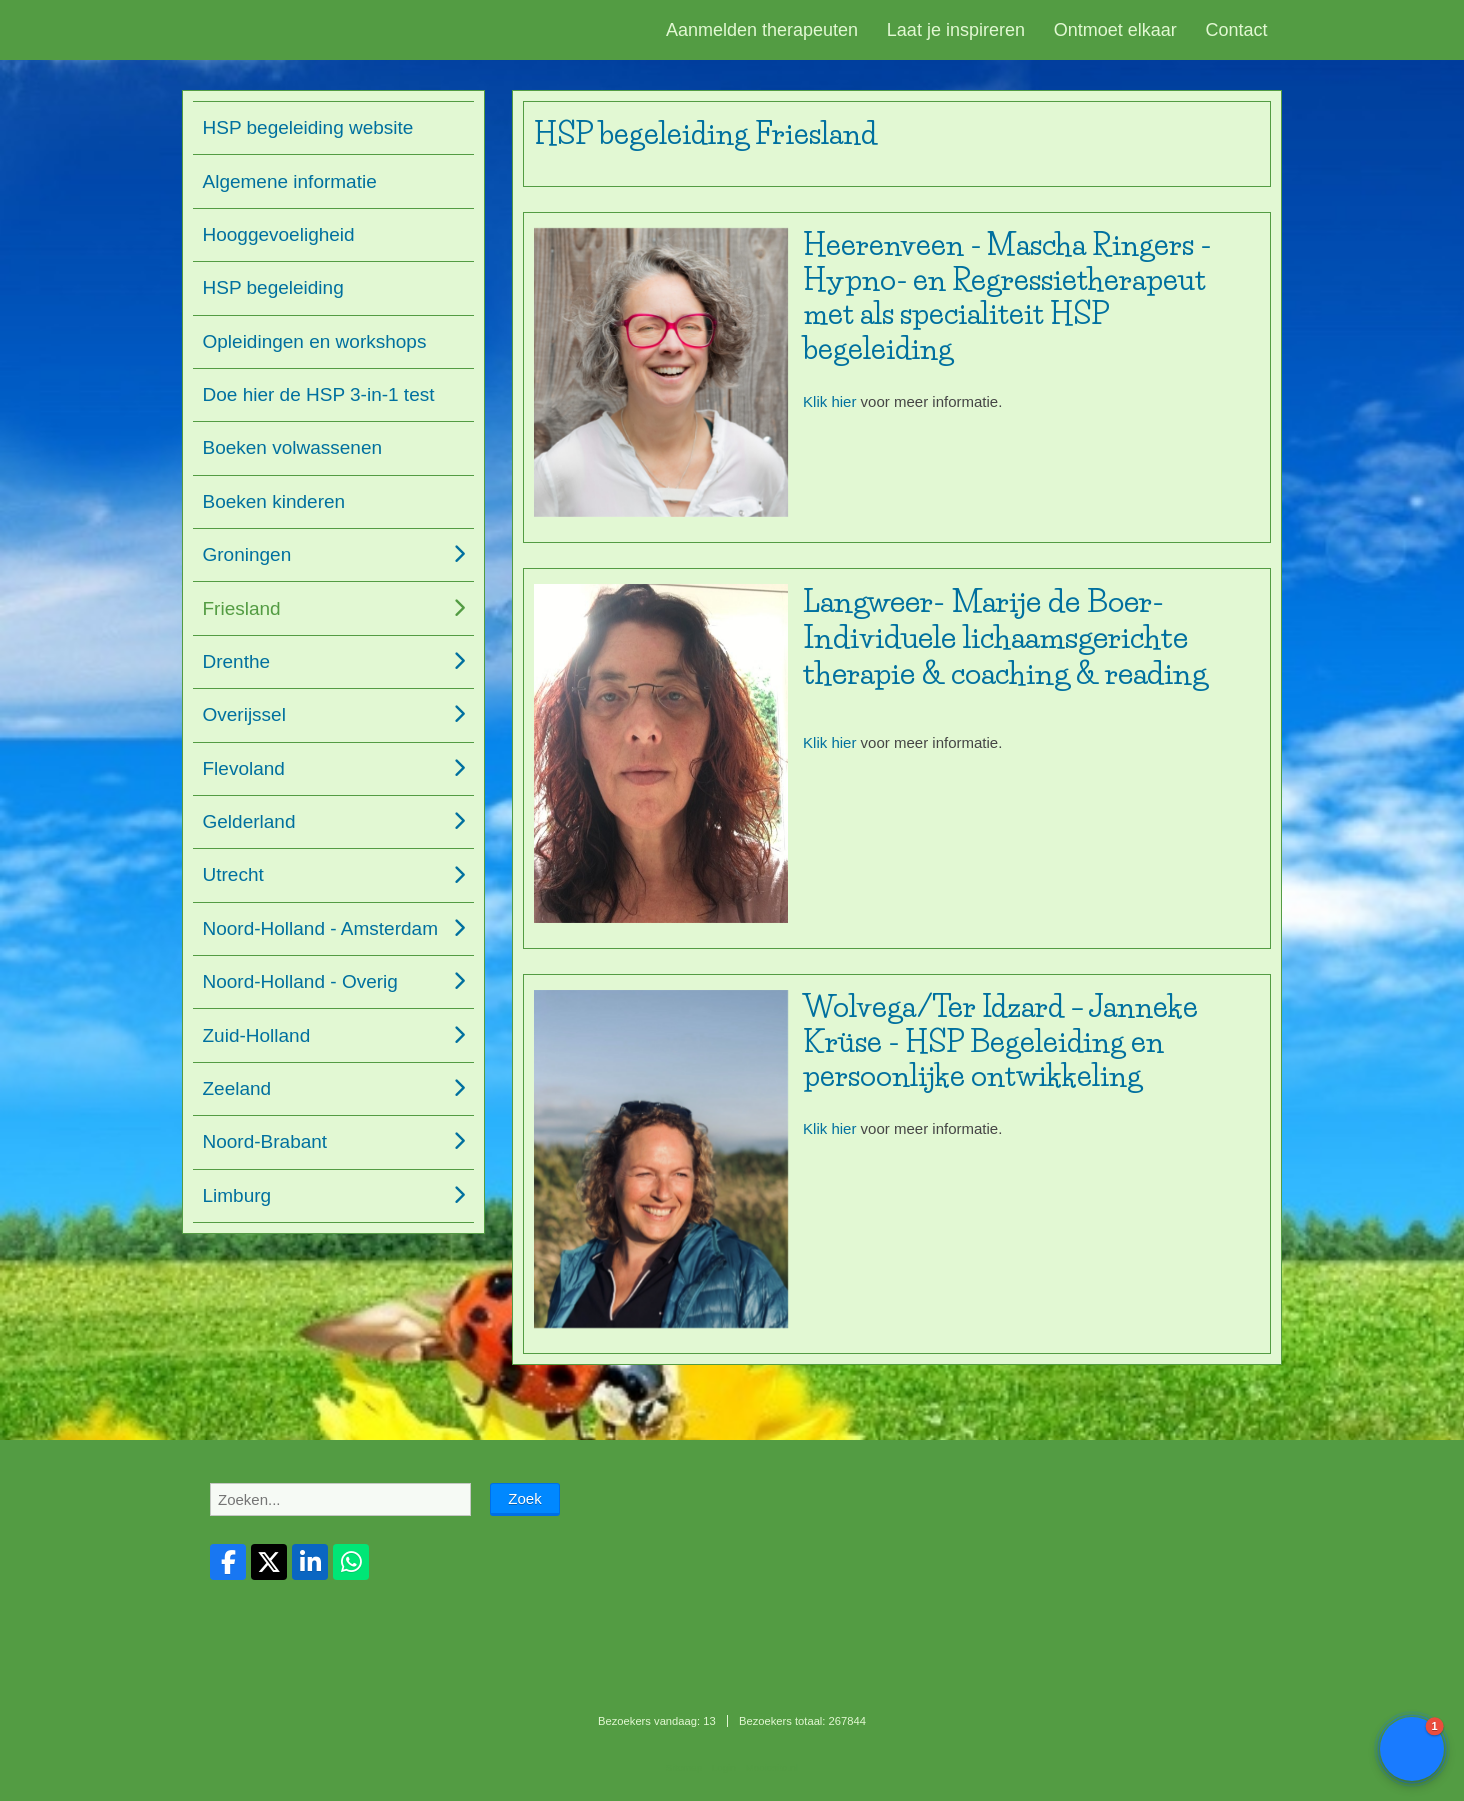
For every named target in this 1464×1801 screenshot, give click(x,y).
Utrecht (233, 874)
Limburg (237, 1195)
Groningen (247, 554)
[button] (1412, 1749)
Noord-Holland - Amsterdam (320, 928)
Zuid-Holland (257, 1035)
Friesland (242, 608)
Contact (1237, 30)
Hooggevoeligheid (279, 234)
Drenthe (237, 661)
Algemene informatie (290, 181)
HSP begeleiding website (308, 127)
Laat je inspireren (956, 30)
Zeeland (237, 1088)
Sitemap (684, 1767)
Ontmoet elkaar (1115, 30)
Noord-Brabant (265, 1141)
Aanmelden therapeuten (762, 30)
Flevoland (244, 768)
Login (724, 1767)
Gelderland (249, 821)
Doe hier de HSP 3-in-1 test (319, 394)
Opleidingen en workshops (315, 341)
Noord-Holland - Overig (300, 981)
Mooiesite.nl (772, 1767)
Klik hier (829, 401)
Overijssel (244, 714)
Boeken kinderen (274, 501)
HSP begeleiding (273, 287)
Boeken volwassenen (293, 447)
